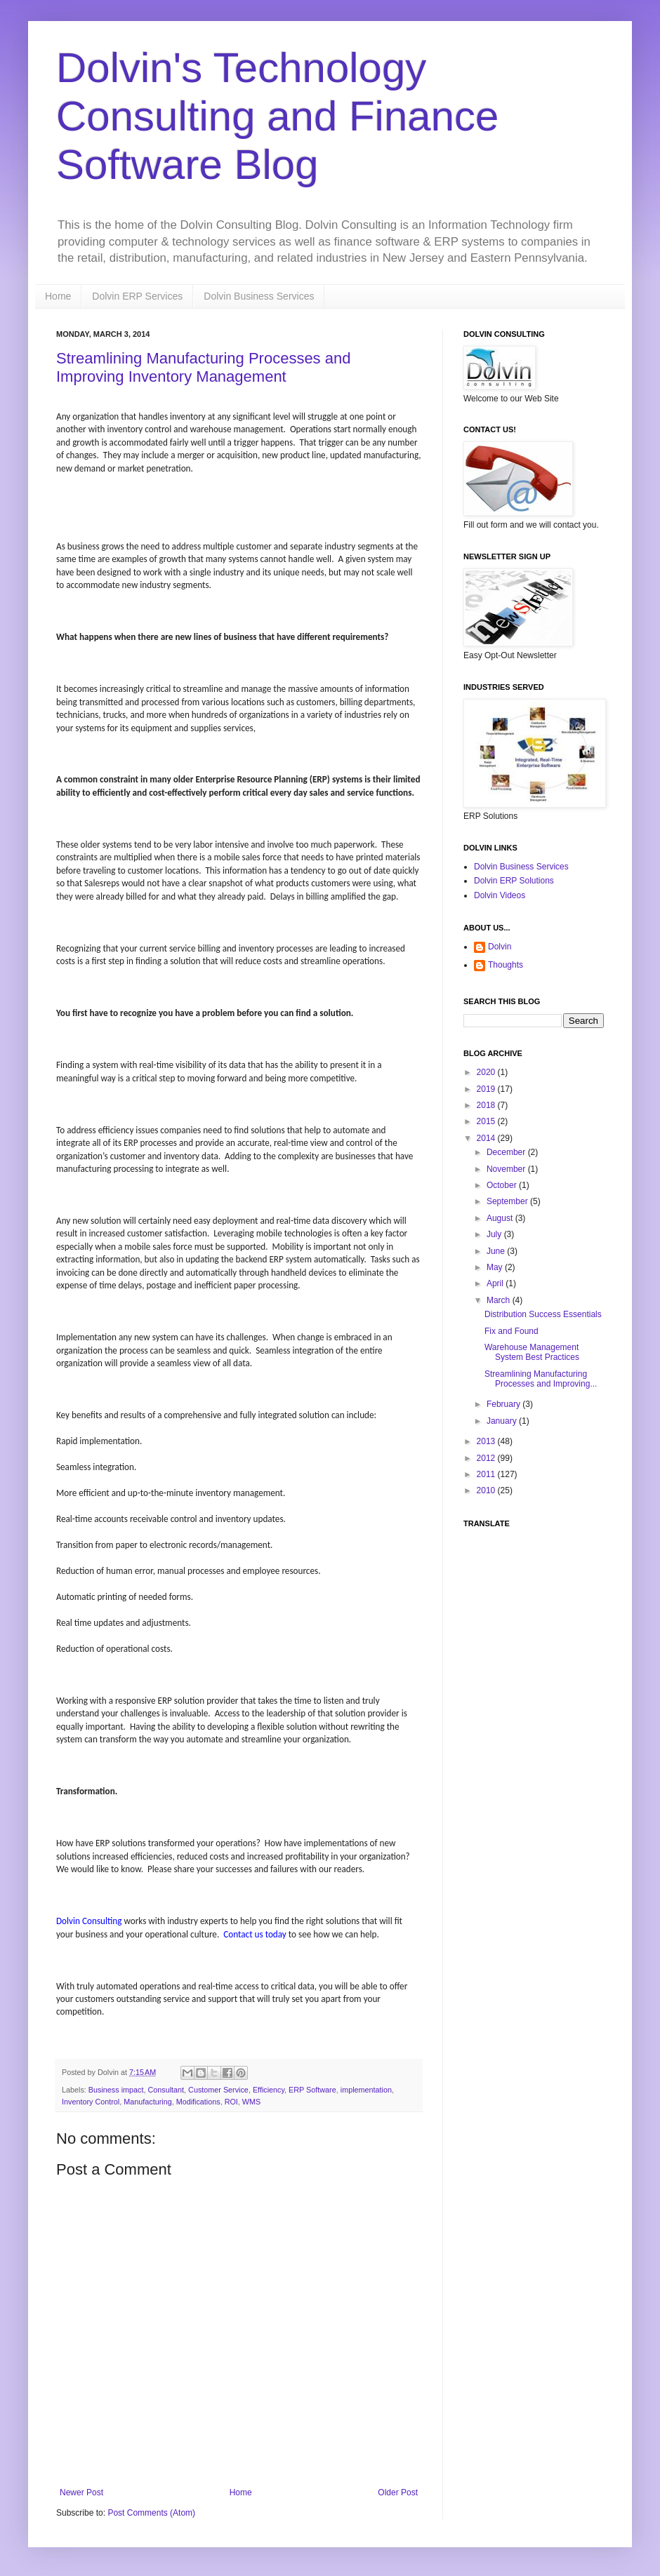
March (500, 1300)
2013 (487, 1441)
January (503, 1421)
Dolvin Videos (499, 895)
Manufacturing (147, 2101)
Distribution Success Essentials (543, 1314)
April (496, 1283)
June (497, 1251)
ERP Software (312, 2090)
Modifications (198, 2101)
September (508, 1201)
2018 (487, 1105)
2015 (487, 1121)
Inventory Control (90, 2101)
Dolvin (499, 947)
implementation (366, 2090)
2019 (487, 1089)
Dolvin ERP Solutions (514, 881)
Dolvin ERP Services (137, 296)
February (504, 1404)
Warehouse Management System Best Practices (531, 1352)
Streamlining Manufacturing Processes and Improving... (540, 1379)
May (496, 1267)
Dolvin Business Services (259, 296)
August (501, 1218)
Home (58, 296)
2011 (487, 1474)
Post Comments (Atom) (151, 2513)
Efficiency (268, 2090)
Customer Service (218, 2090)
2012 (487, 1458)
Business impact (116, 2090)
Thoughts (505, 965)
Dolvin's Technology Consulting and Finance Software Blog (277, 116)
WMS (251, 2101)
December (507, 1152)
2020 (487, 1072)
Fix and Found (511, 1331)
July (495, 1234)
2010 (487, 1490)
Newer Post (81, 2492)
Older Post (398, 2492)
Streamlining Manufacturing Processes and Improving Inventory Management (203, 367)
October (503, 1185)
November (507, 1169)
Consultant (165, 2090)
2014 (487, 1138)
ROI (231, 2101)
